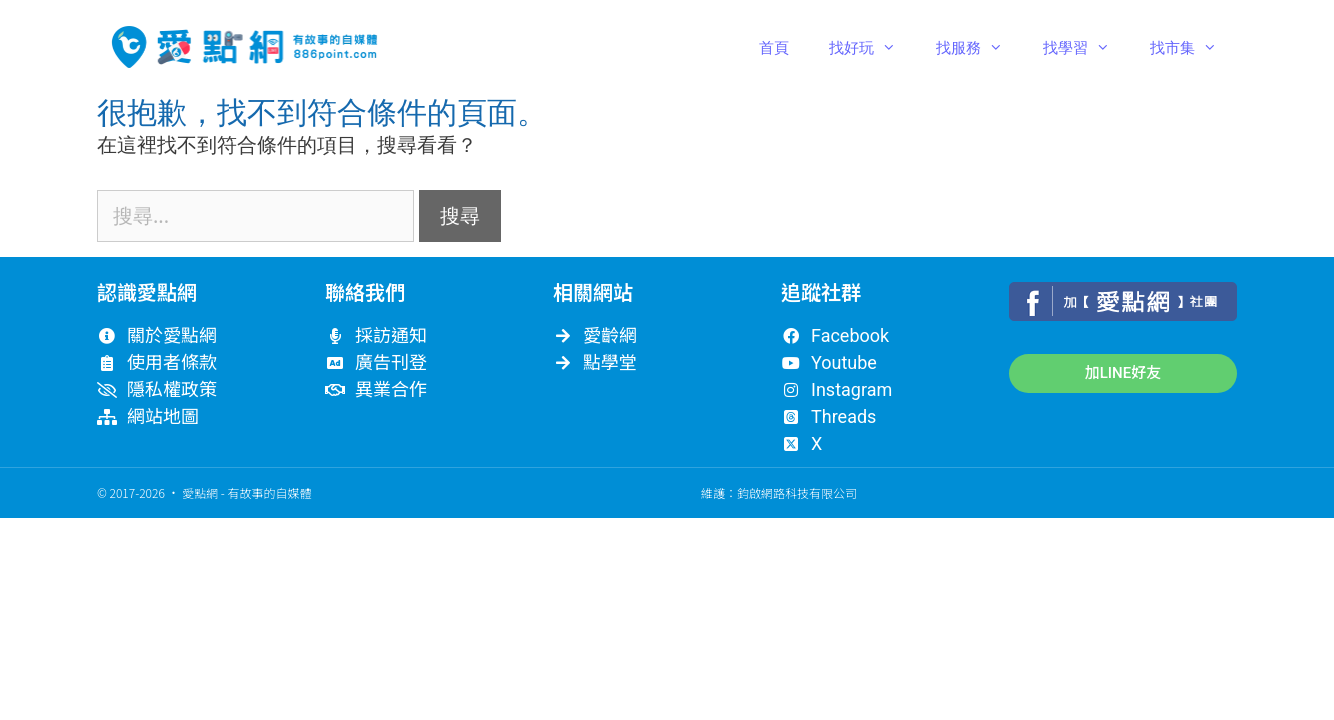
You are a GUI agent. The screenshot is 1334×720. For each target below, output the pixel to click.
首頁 (774, 47)
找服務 (979, 47)
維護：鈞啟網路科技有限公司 (779, 492)
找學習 (1086, 47)
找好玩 (872, 47)
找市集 (1193, 47)
